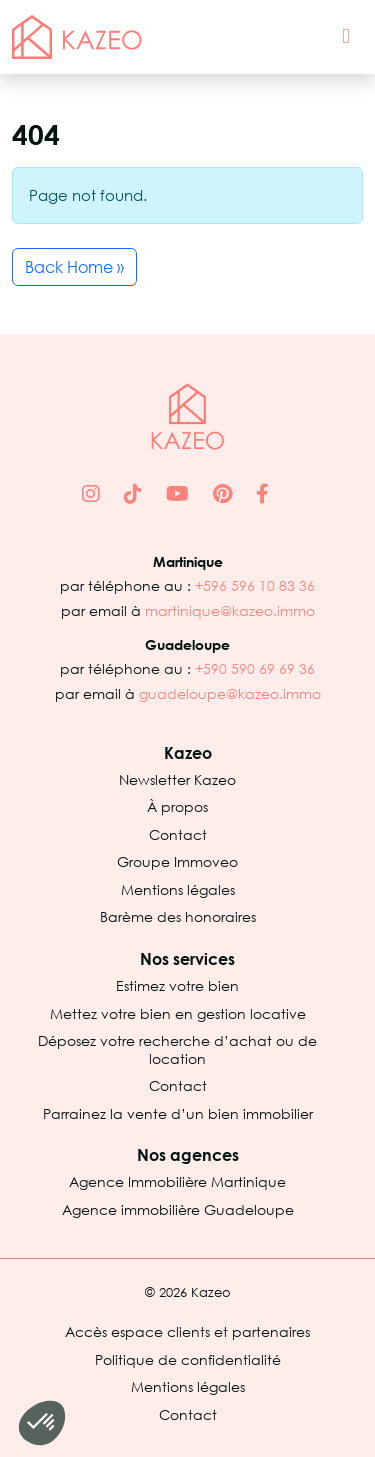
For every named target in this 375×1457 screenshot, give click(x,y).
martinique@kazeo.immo (230, 610)
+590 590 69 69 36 (255, 668)
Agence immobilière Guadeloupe (178, 1209)
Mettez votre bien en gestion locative (178, 1013)
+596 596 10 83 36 (255, 585)
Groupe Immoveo (177, 861)
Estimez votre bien (177, 985)
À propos (177, 806)
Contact (178, 834)
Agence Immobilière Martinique (177, 1181)
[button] (42, 1423)
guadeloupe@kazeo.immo (230, 693)
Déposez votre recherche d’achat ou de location (177, 1049)
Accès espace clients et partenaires (187, 1331)
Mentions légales (178, 889)
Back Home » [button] (74, 267)
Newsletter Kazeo (177, 779)
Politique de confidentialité (188, 1359)
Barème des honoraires (178, 916)
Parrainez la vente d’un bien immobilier (178, 1113)
